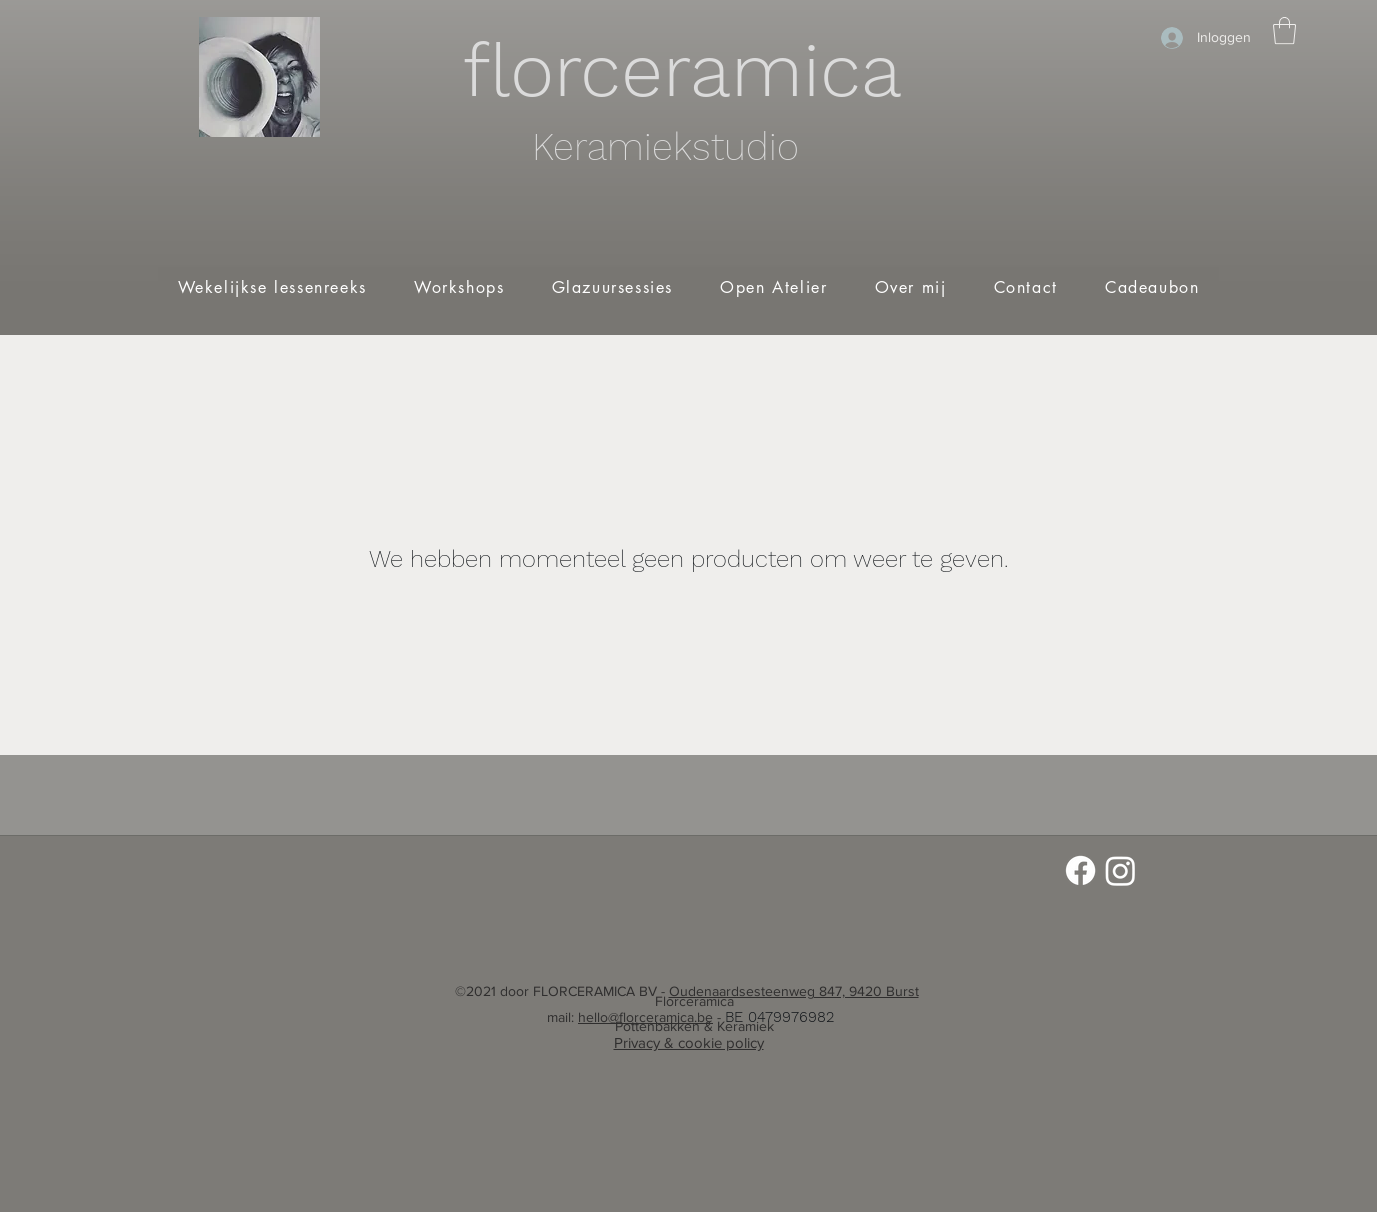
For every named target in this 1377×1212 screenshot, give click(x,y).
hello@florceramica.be (645, 1017)
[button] (1284, 30)
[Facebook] (1080, 870)
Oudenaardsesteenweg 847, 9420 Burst (794, 991)
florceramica (682, 70)
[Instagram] (1120, 870)
